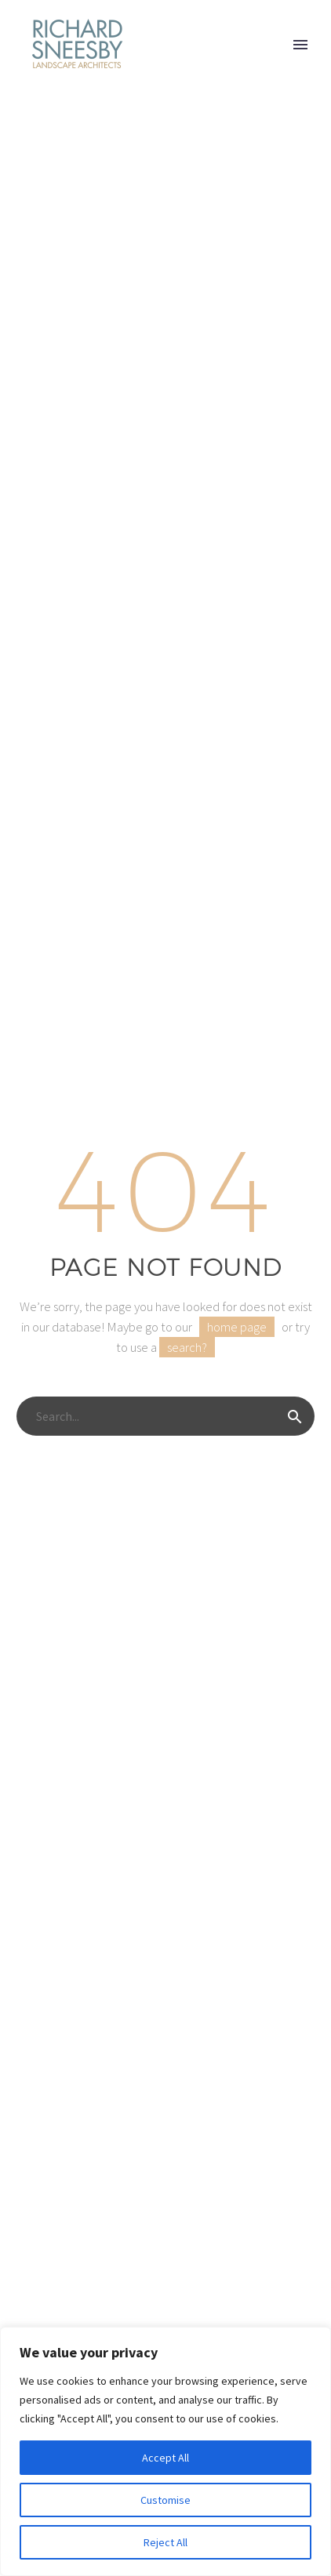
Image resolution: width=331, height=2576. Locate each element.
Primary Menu (300, 44)
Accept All (165, 2458)
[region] (165, 2451)
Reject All (165, 2542)
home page (237, 1326)
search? (187, 1347)
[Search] (165, 1416)
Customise (165, 2500)
